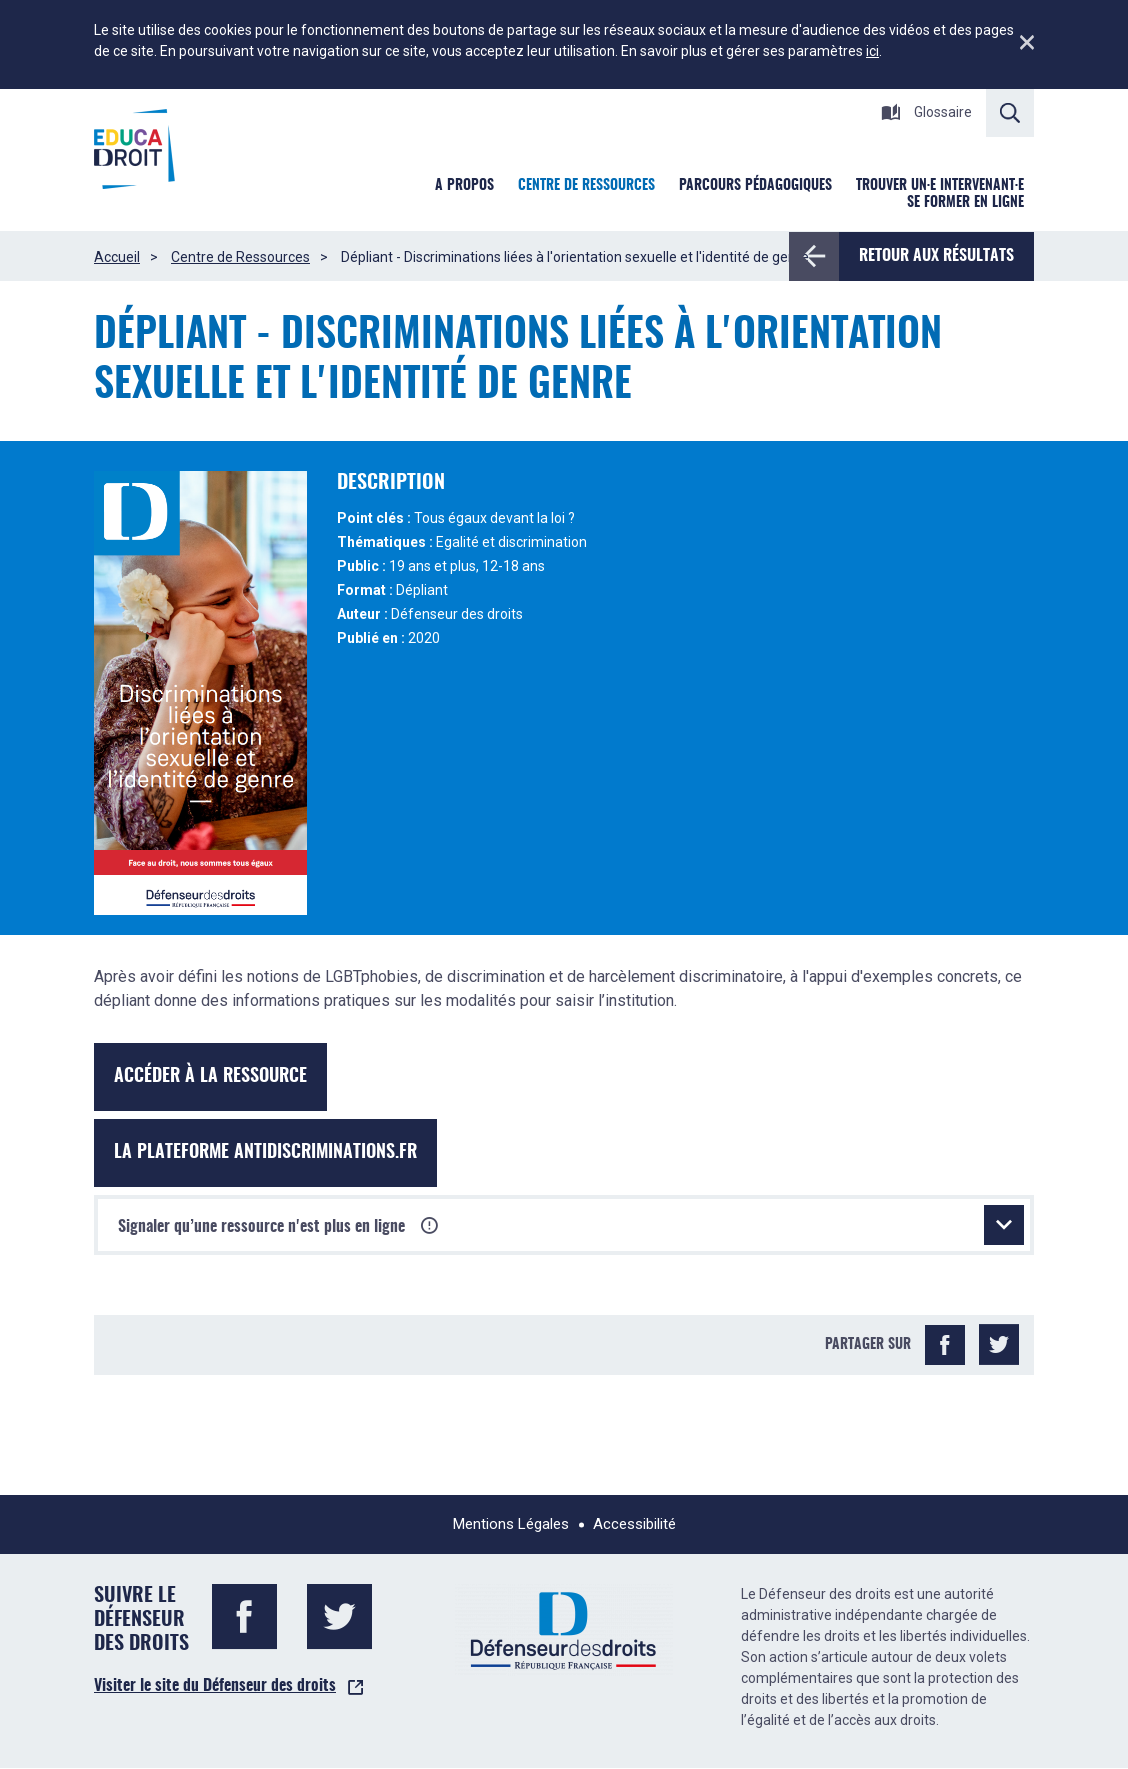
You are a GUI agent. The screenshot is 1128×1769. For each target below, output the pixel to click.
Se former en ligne (965, 203)
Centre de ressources (586, 186)
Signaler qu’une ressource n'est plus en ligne (571, 1225)
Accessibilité (634, 1524)
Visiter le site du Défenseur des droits (215, 1686)
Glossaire (926, 112)
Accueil (117, 257)
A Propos (464, 186)
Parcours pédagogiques (755, 186)
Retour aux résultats (926, 256)
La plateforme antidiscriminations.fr (265, 1153)
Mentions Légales (511, 1524)
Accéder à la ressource (210, 1077)
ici (872, 51)
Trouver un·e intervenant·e (940, 186)
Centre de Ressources (240, 257)
